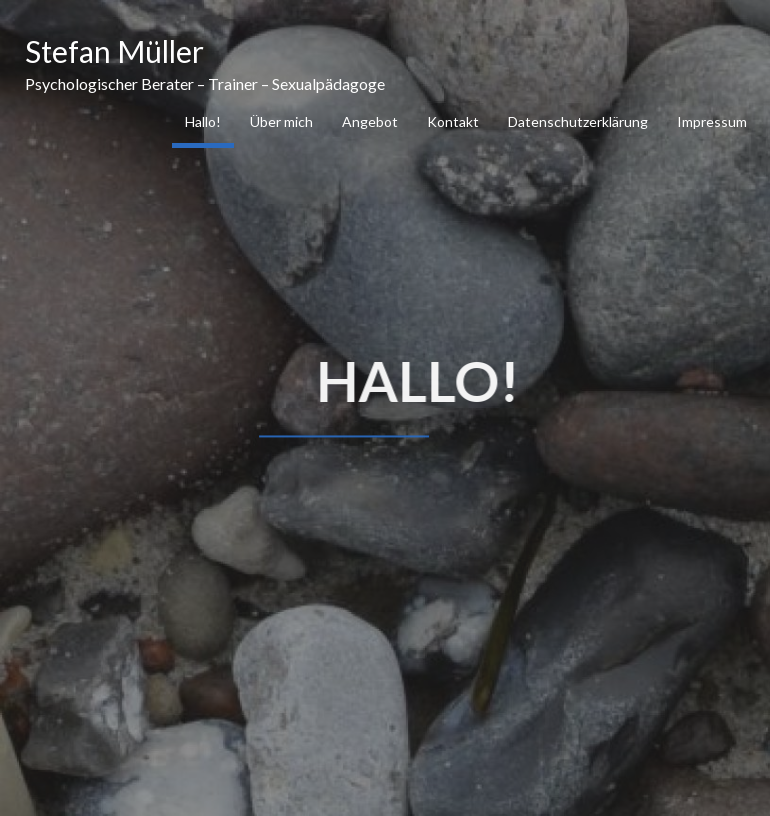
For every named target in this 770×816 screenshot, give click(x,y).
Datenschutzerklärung (578, 121)
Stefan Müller (114, 51)
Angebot (370, 121)
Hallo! (203, 121)
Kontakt (453, 121)
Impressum (712, 121)
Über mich (281, 121)
